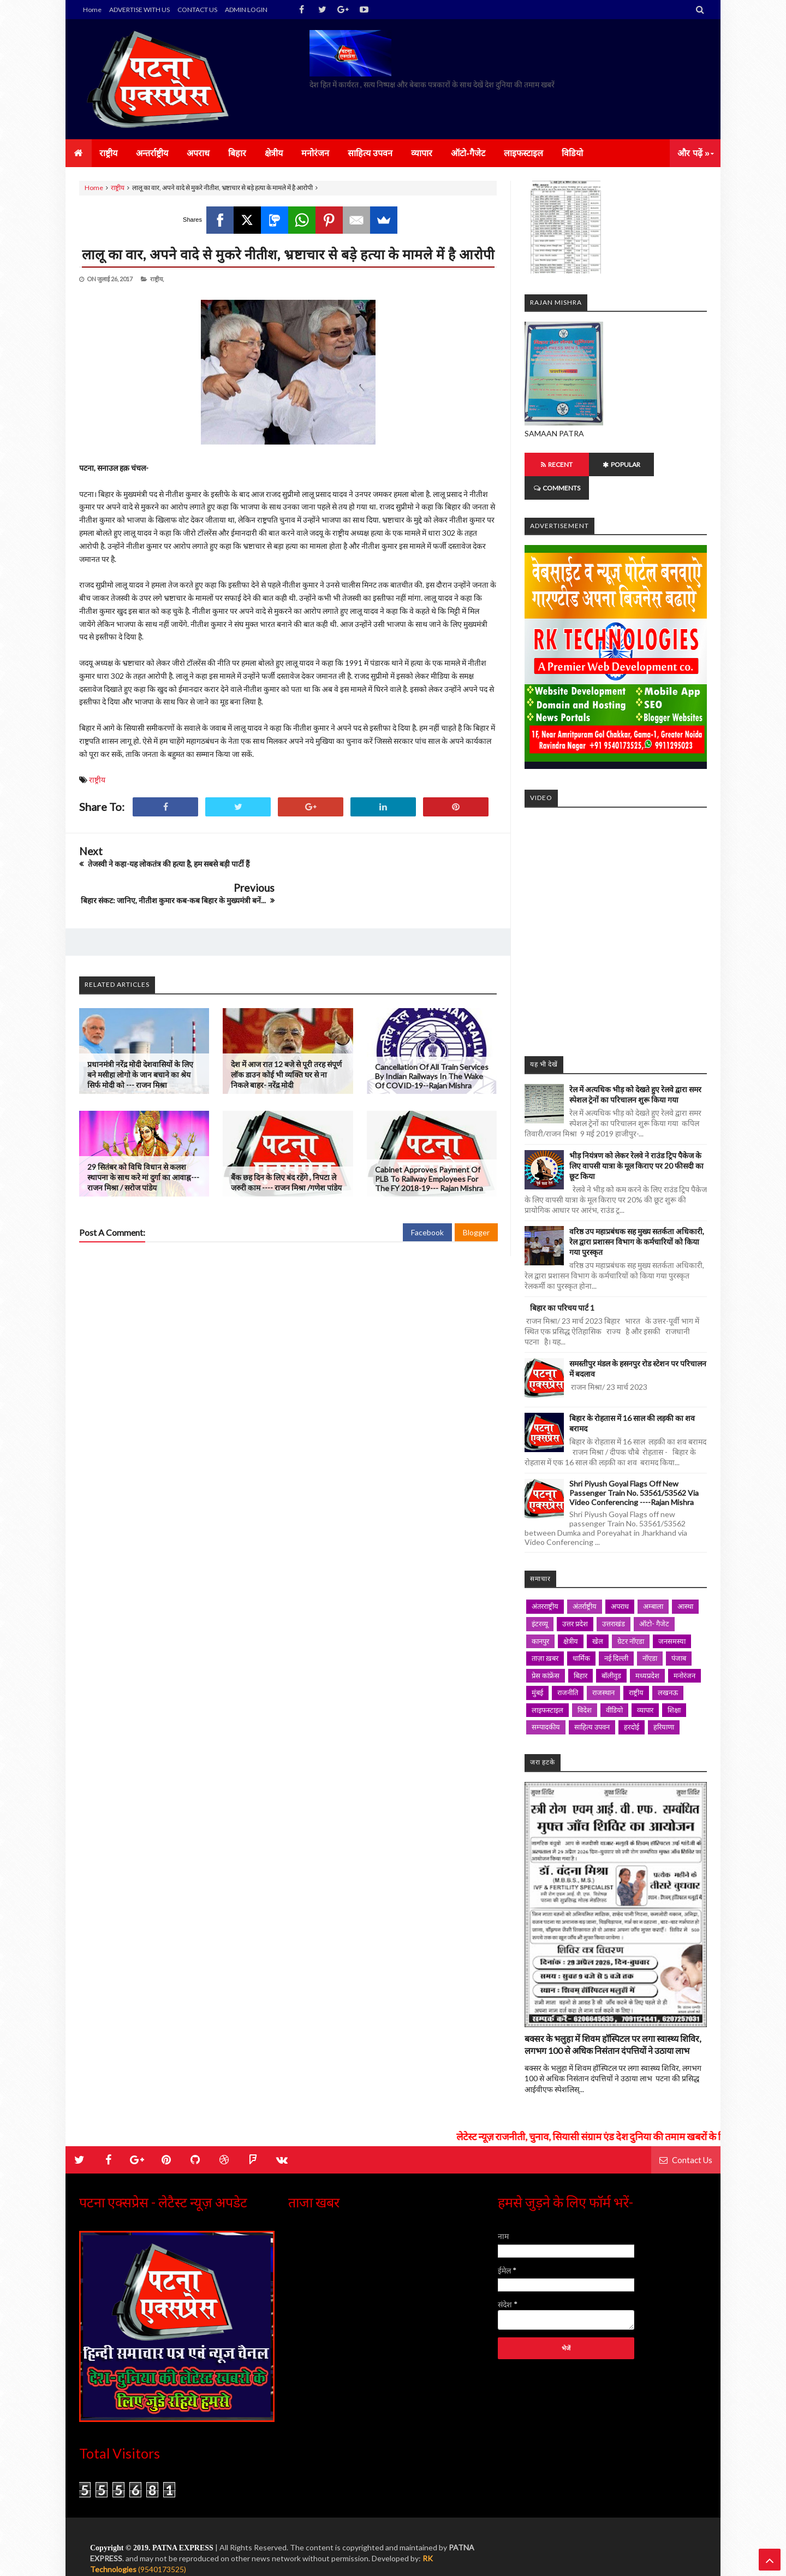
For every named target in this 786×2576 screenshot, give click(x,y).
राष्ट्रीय (117, 187)
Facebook (427, 1195)
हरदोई (631, 1703)
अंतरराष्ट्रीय (545, 1582)
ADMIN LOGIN (246, 9)
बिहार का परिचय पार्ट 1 (562, 1284)
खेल (597, 1617)
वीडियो (614, 1686)
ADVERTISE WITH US (139, 9)
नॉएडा (649, 1634)
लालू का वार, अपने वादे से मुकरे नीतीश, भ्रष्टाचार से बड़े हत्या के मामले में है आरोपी (288, 254)
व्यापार (645, 1686)
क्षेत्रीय (570, 1617)
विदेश (584, 1686)
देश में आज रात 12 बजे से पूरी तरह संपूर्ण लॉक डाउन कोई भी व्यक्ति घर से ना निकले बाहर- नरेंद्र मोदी (286, 1038)
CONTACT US (197, 9)
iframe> (616, 903)
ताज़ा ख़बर (545, 1634)
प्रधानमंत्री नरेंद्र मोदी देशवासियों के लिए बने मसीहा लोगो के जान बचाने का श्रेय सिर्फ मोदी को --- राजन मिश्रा (140, 1038)
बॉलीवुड (611, 1652)
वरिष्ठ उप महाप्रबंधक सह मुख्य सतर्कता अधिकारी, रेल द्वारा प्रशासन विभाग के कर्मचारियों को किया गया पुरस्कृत (636, 1218)
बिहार (580, 1652)
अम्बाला (653, 1582)
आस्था (685, 1582)
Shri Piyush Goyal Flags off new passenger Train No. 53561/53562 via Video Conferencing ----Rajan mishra (634, 1469)
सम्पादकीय (546, 1703)
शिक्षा (674, 1686)
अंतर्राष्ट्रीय (585, 1582)
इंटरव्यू (540, 1600)
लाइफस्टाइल (547, 1686)
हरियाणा (663, 1703)
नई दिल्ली (616, 1634)
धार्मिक (581, 1634)
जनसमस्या (672, 1617)
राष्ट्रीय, (157, 278)
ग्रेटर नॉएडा (630, 1617)
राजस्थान (603, 1669)
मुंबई (537, 1669)
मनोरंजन (684, 1652)
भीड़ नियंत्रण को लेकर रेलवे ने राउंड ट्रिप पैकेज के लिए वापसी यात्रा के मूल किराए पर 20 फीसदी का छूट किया (636, 1142)
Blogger (476, 1195)
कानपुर (540, 1617)
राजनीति (567, 1669)
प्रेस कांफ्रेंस (545, 1652)
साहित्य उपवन (592, 1703)
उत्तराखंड (613, 1600)
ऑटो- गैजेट (654, 1600)
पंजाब (678, 1634)
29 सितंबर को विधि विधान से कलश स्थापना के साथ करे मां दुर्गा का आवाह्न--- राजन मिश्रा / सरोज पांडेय (143, 1141)
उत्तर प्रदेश (575, 1600)
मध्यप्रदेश (647, 1652)
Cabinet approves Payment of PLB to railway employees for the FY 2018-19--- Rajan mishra (429, 1142)
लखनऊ (668, 1669)
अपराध (620, 1582)
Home (92, 9)
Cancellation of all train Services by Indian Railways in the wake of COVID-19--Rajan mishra (432, 1039)
